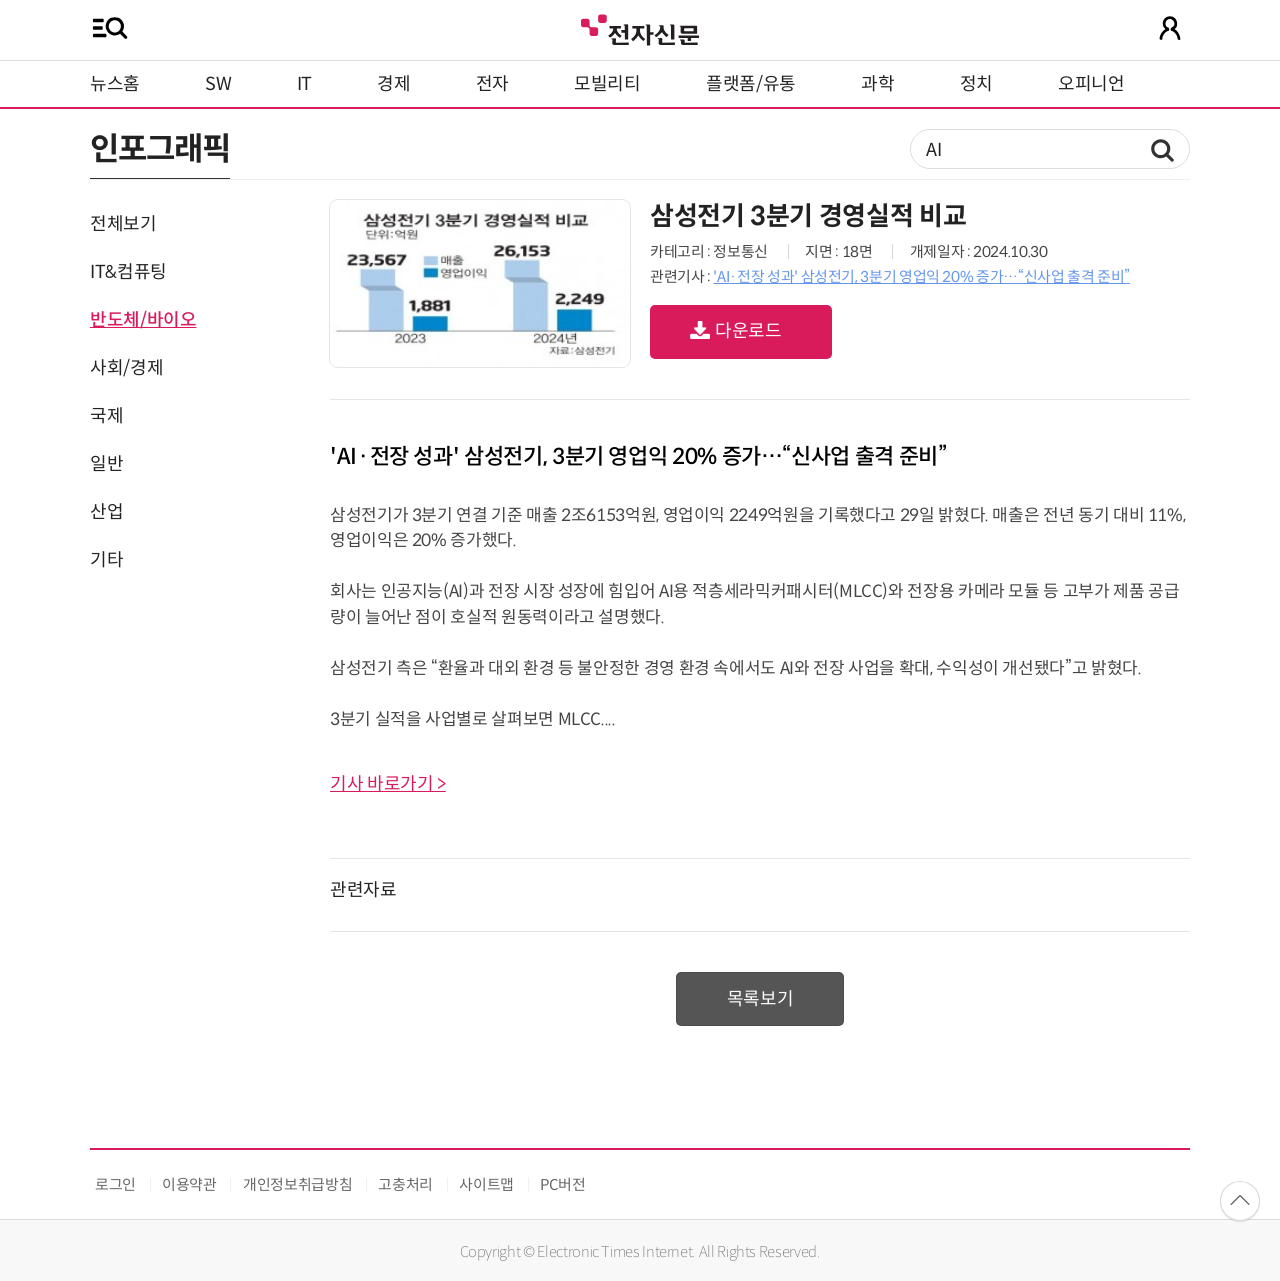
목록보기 (760, 999)
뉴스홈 (115, 84)
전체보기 (123, 224)
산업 (106, 512)
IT (304, 84)
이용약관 (189, 1184)
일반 (106, 464)
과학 (877, 84)
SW (218, 84)
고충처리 (405, 1184)
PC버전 (563, 1184)
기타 (106, 560)
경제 (393, 84)
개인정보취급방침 (297, 1184)
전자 (492, 84)
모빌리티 (607, 84)
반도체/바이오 (143, 320)
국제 (106, 416)
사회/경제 (126, 368)
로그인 (115, 1184)
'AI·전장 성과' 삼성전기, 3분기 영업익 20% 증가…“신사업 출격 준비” (921, 276)
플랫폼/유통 (751, 84)
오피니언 (1091, 84)
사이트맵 (486, 1184)
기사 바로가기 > (388, 784)
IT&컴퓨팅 (128, 272)
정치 (976, 84)
